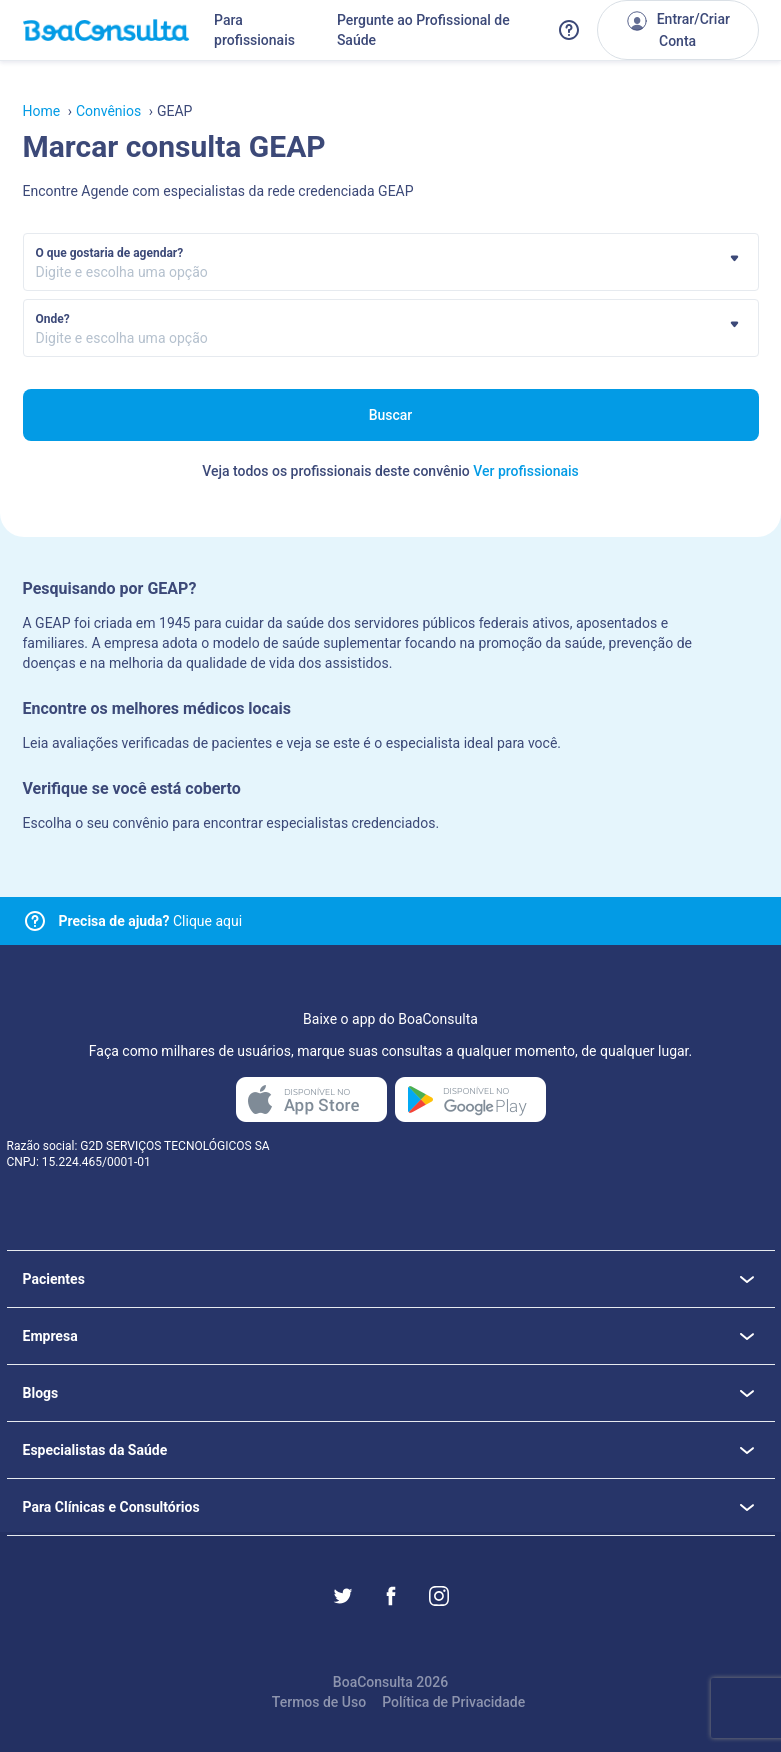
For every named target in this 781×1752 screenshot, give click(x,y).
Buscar (391, 415)
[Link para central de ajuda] (35, 921)
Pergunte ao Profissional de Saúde (423, 30)
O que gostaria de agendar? (110, 253)
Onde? (53, 319)
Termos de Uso (319, 1702)
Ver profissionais (525, 471)
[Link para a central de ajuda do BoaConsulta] (569, 30)
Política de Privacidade (453, 1702)
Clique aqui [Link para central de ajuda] (151, 921)
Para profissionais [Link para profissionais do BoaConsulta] (254, 30)
